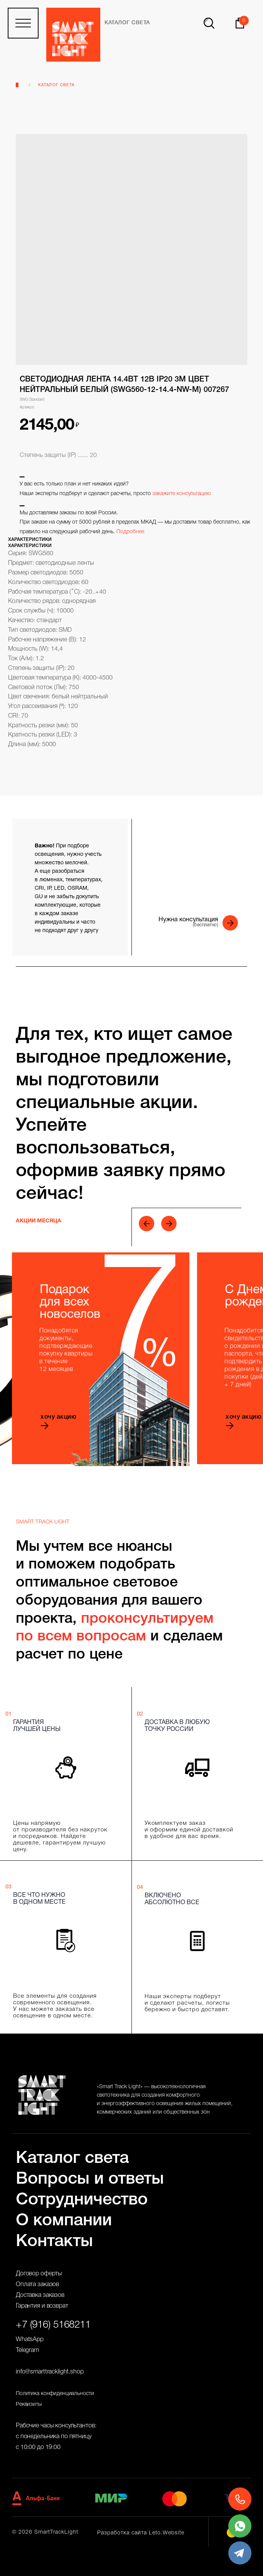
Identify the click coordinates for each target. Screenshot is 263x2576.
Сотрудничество (82, 2200)
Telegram (27, 2350)
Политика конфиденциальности (55, 2393)
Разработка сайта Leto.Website (140, 2533)
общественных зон (187, 2112)
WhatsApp (30, 2339)
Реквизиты (29, 2404)
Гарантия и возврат (42, 2306)
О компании (64, 2220)
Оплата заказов (37, 2284)
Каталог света (56, 85)
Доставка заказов (40, 2295)
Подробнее (130, 531)
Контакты (54, 2241)
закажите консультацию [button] (181, 493)
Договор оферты (39, 2273)
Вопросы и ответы (90, 2179)
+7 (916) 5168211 (53, 2325)
